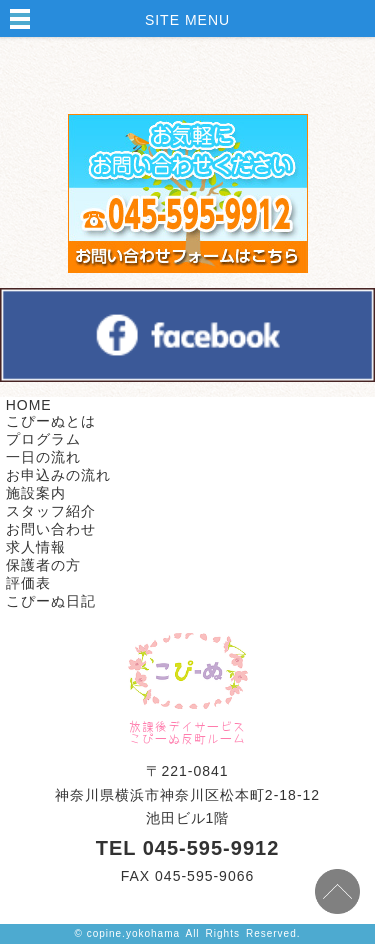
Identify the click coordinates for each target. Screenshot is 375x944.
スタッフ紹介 (51, 511)
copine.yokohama (133, 933)
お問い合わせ (51, 529)
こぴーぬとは (51, 421)
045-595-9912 (211, 848)
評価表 (28, 583)
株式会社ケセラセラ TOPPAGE (188, 671)
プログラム (43, 439)
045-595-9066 (204, 876)
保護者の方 (43, 565)
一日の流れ (43, 457)
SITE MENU (187, 20)
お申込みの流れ (58, 475)
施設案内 (36, 493)
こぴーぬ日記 (51, 601)
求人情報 (36, 547)
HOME (29, 405)
